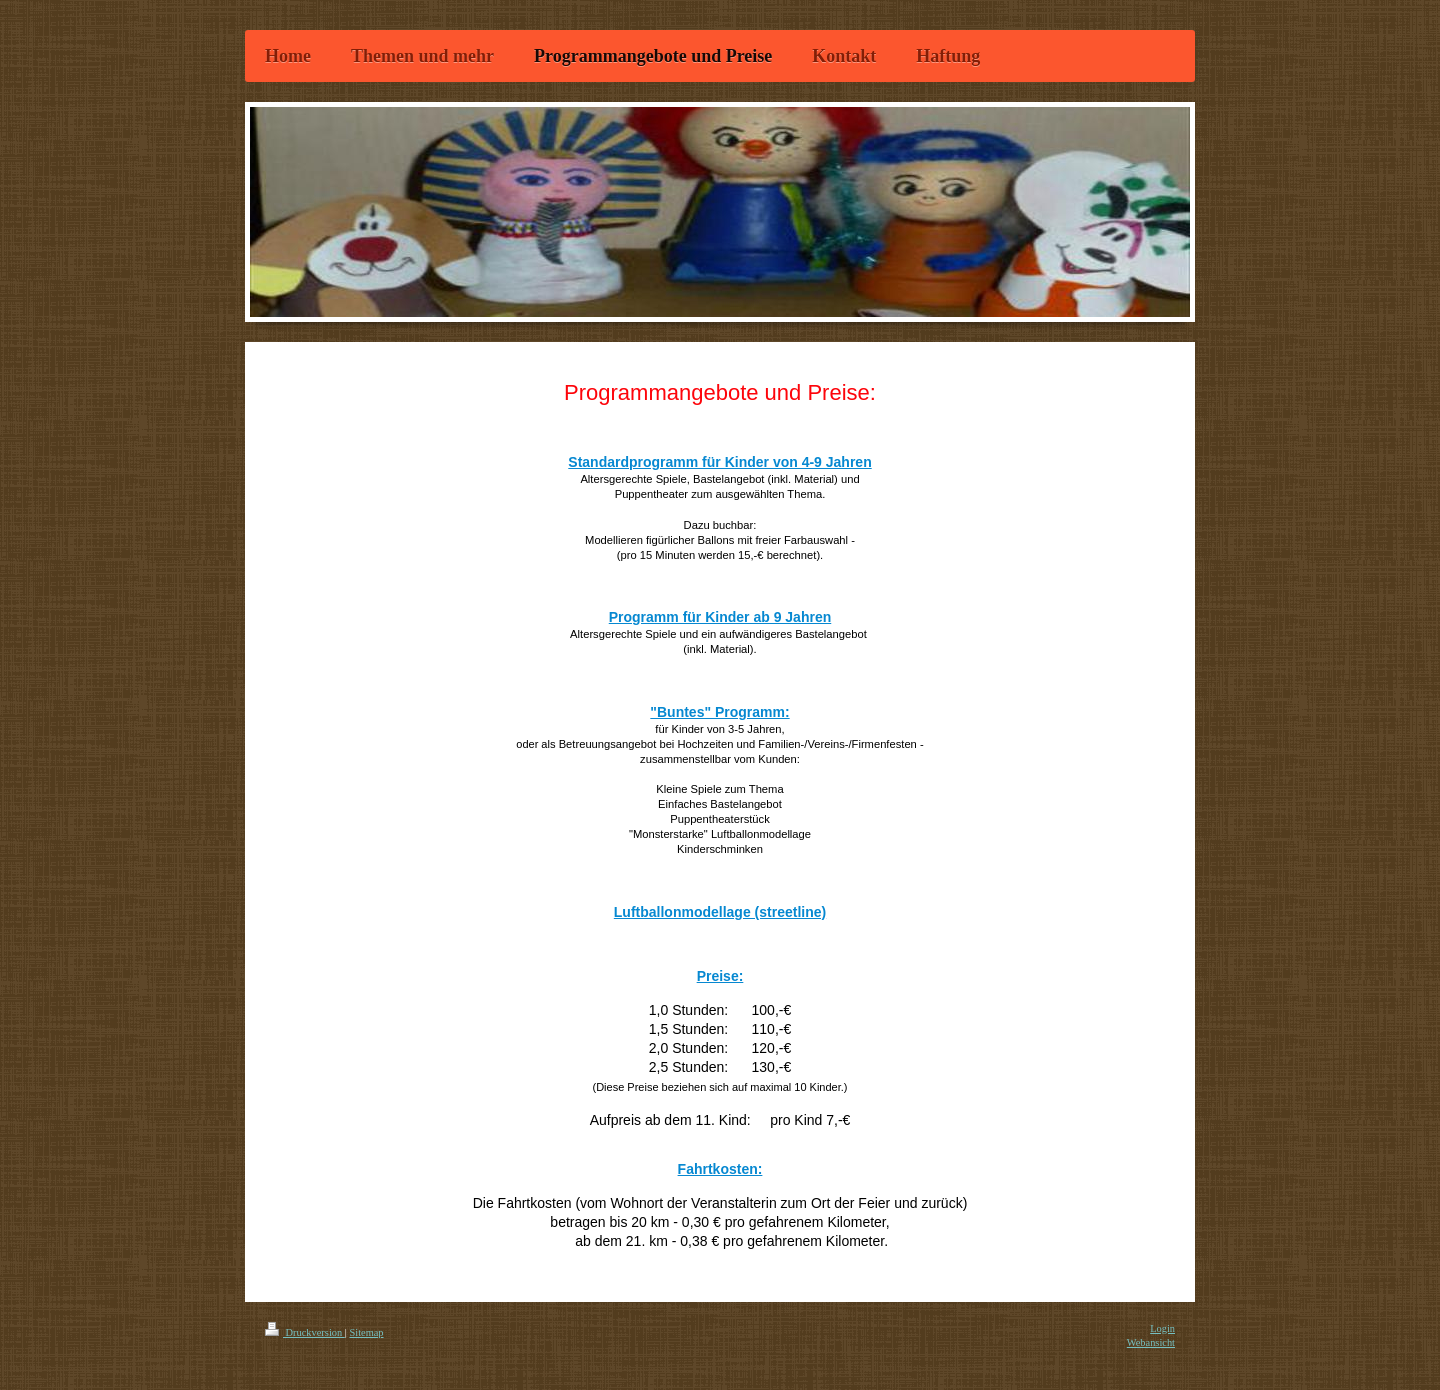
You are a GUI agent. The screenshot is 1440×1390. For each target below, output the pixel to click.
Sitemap (366, 1332)
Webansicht (1151, 1342)
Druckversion (305, 1332)
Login (1162, 1328)
